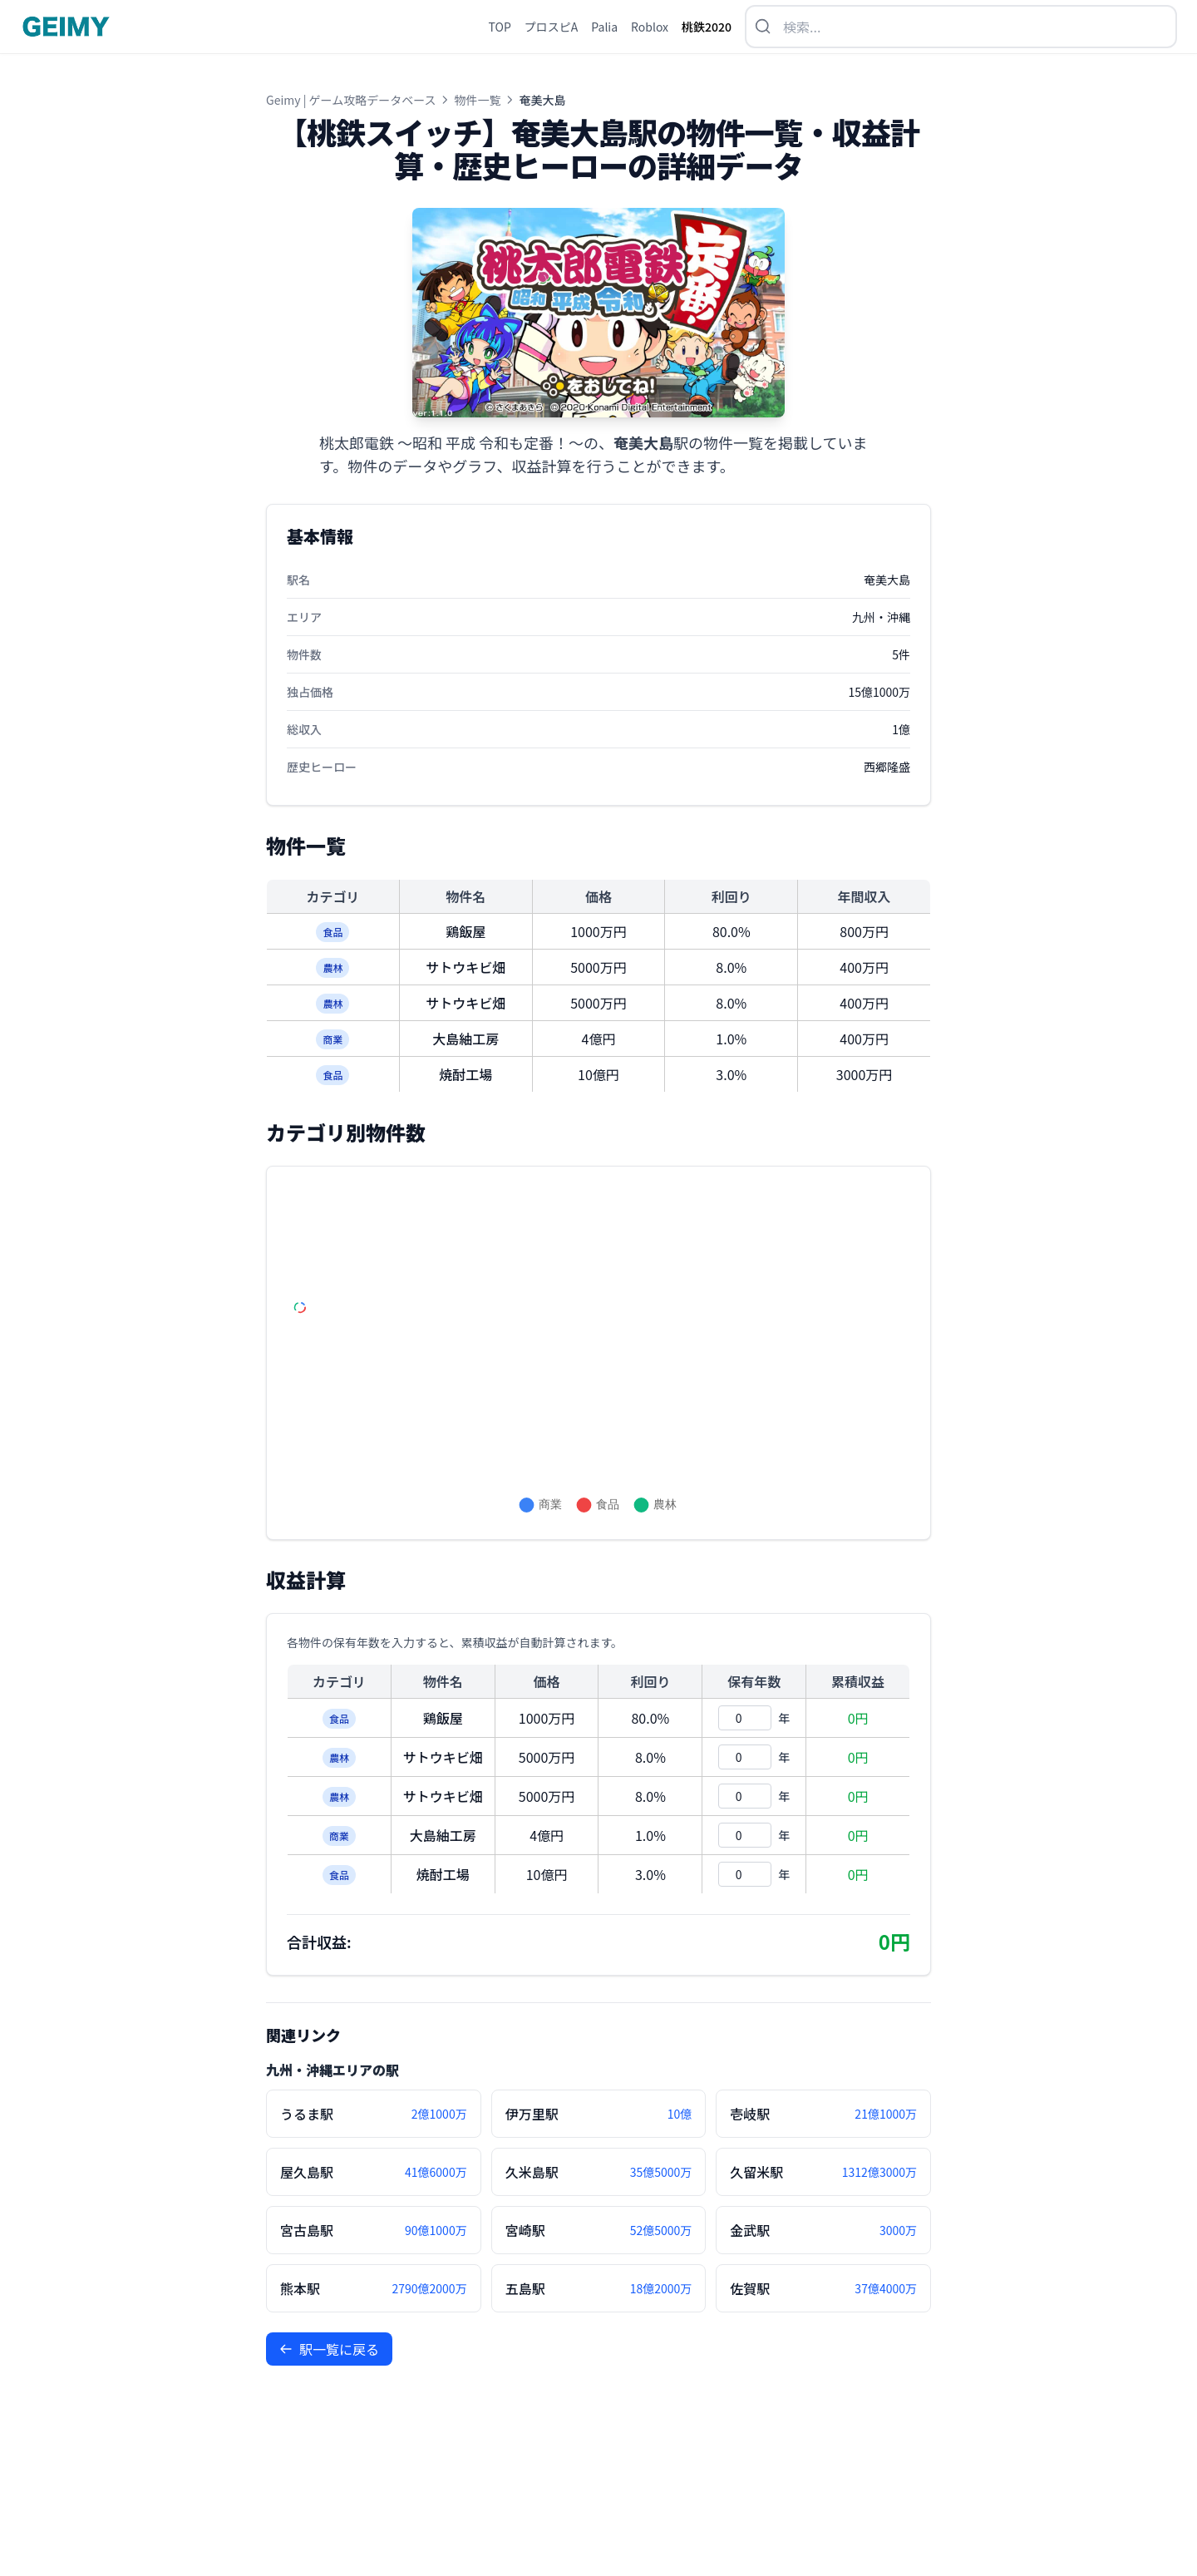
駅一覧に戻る (329, 2349)
